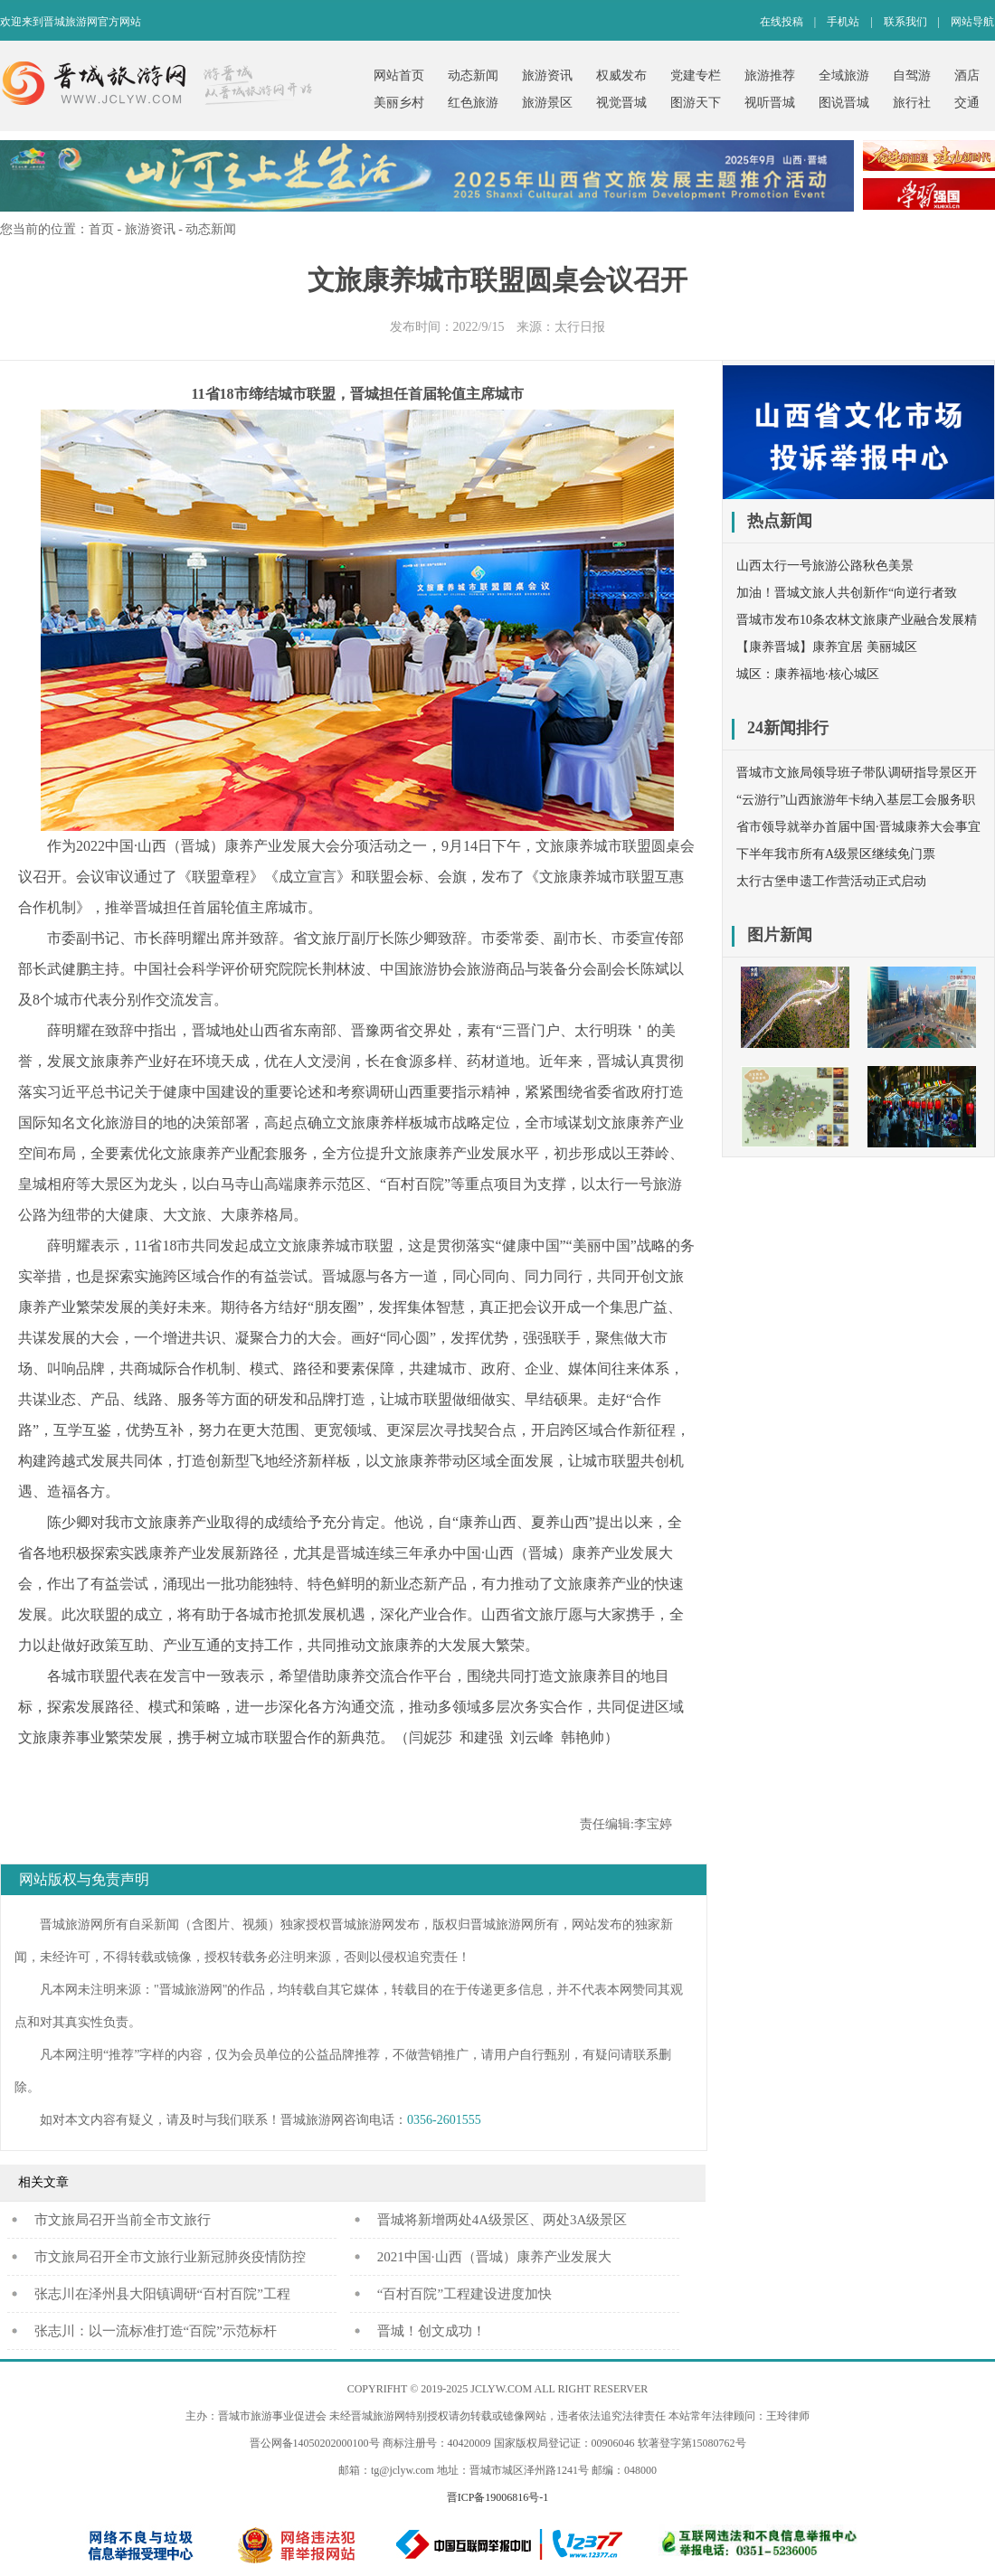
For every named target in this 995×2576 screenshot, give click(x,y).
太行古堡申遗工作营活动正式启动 (831, 881)
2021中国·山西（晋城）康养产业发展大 (494, 2257)
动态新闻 (473, 75)
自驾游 (912, 75)
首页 (101, 229)
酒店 (967, 75)
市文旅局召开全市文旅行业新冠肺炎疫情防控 (170, 2257)
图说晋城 (844, 102)
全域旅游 (844, 75)
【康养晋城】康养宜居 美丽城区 (826, 647)
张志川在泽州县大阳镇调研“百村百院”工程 (162, 2294)
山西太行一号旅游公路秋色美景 (825, 565)
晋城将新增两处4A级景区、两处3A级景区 (502, 2220)
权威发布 (621, 75)
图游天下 (695, 102)
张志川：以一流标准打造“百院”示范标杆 (155, 2331)
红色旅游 (473, 102)
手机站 (843, 21)
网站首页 (399, 75)
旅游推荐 (769, 75)
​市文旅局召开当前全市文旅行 (122, 2220)
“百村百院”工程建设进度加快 (464, 2294)
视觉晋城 (621, 102)
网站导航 (972, 21)
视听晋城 (769, 102)
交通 (967, 102)
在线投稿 (781, 21)
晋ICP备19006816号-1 (498, 2497)
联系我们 (905, 21)
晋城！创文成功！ (431, 2331)
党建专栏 (695, 75)
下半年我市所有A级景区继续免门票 (835, 854)
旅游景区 (547, 102)
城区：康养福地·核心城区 (807, 674)
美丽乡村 (399, 102)
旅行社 (912, 102)
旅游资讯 (547, 75)
